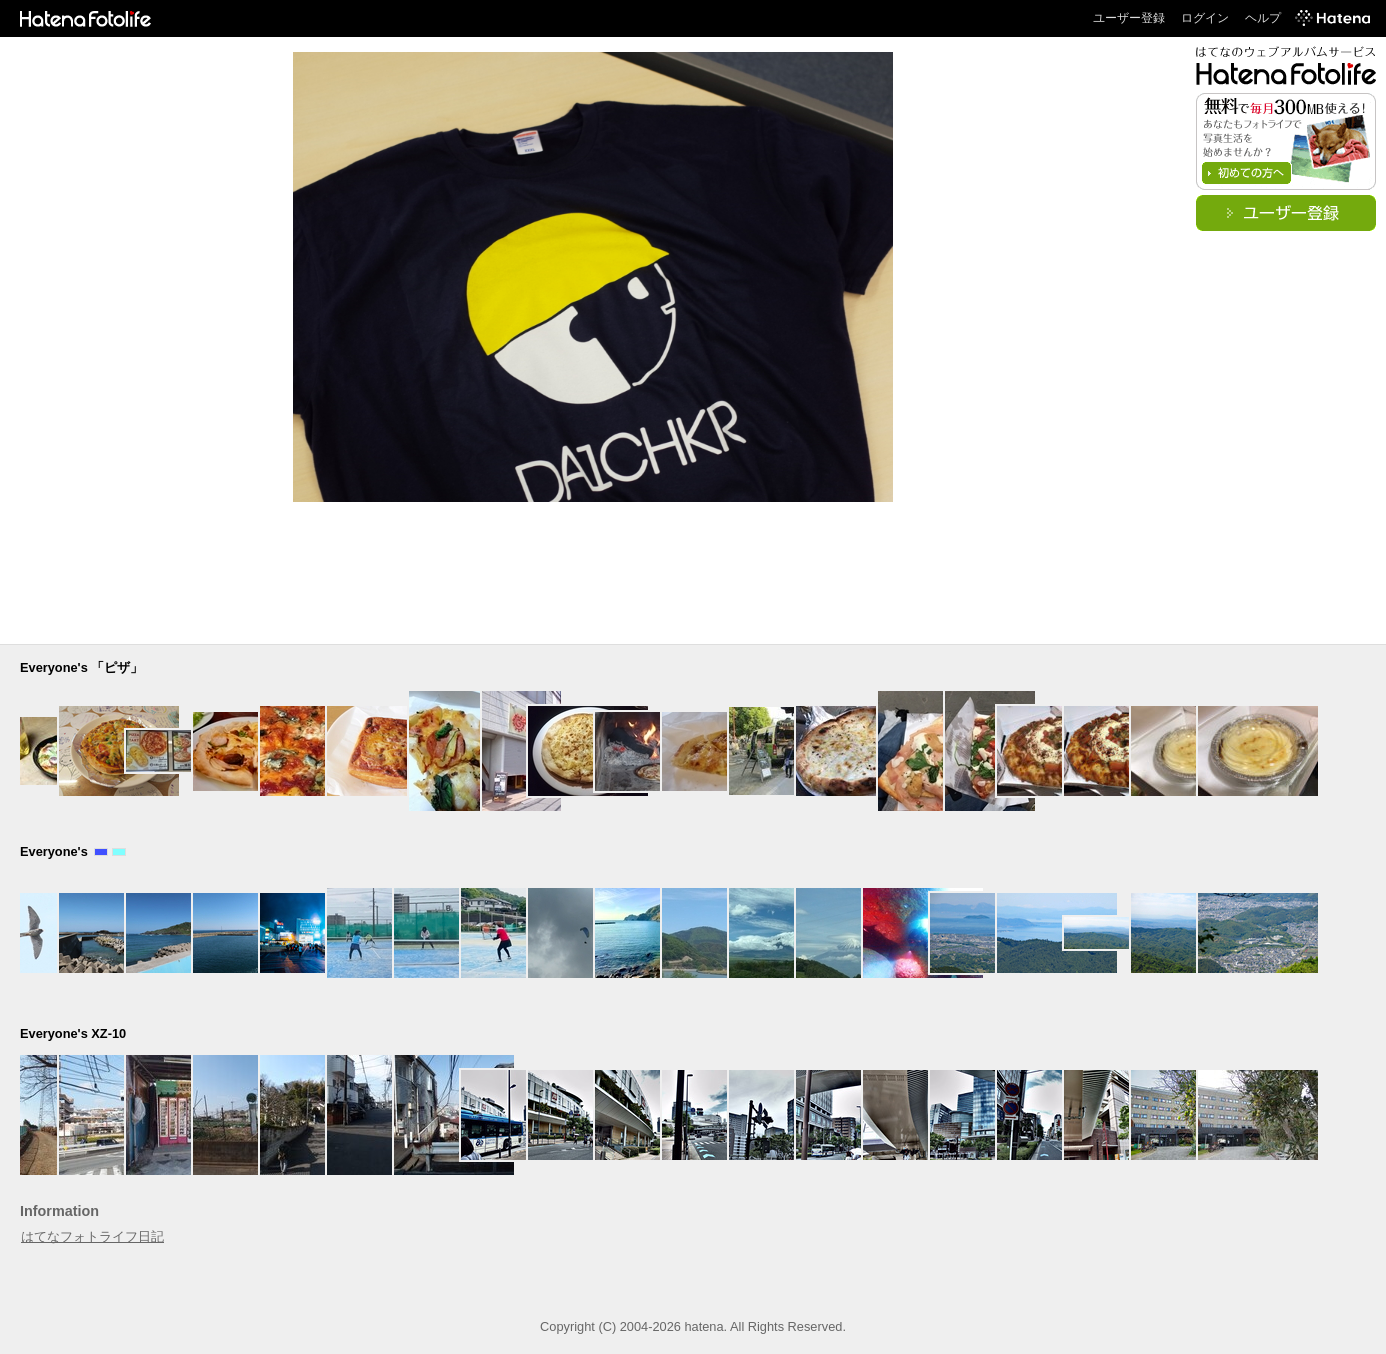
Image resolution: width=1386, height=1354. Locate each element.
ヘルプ (1263, 18)
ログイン (1205, 18)
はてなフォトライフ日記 (92, 1236)
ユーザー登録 (1129, 18)
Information (59, 1211)
